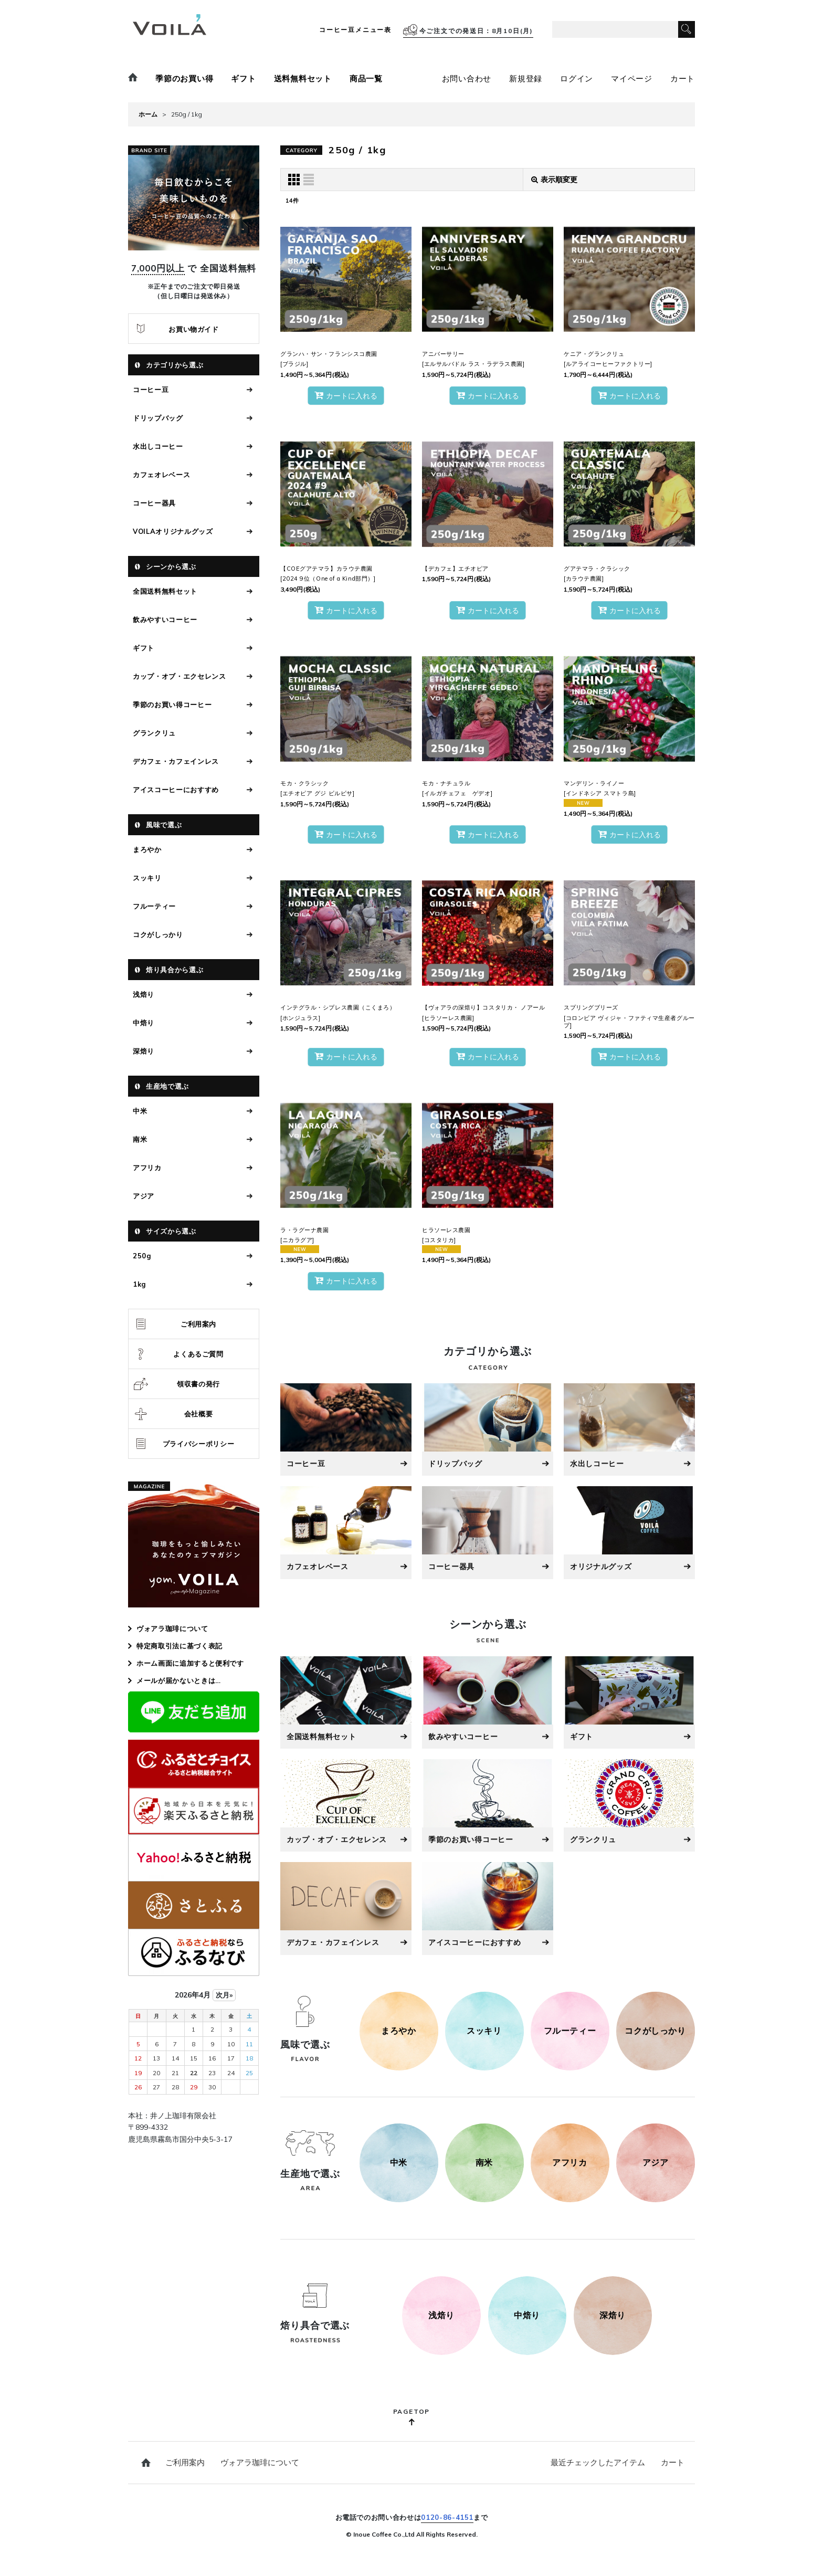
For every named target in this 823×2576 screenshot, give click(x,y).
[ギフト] (629, 1702)
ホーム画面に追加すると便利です (190, 1663)
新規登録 (525, 78)
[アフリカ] (570, 2162)
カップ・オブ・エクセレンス (179, 676)
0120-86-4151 (447, 2517)
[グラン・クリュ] (629, 1805)
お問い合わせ (467, 78)
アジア (143, 1196)
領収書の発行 (198, 1384)
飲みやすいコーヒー (165, 619)
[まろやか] (399, 2031)
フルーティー (154, 906)
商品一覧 (366, 78)
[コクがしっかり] (655, 2031)
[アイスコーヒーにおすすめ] (487, 1908)
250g (142, 1256)
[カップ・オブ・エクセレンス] (346, 1805)
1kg (139, 1284)
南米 (140, 1139)
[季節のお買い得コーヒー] (487, 1805)
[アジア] (655, 2162)
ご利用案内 (198, 1324)
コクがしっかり (158, 934)
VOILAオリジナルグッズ (173, 531)
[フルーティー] (570, 2031)
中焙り (143, 1022)
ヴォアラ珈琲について (172, 1628)
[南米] (484, 2162)
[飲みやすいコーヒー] (487, 1702)
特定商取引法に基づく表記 (179, 1646)
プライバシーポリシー (199, 1443)
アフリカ (147, 1167)
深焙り (143, 1051)
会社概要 (198, 1414)
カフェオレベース (161, 474)
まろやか (147, 849)
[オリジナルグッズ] (629, 1532)
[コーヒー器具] (487, 1532)
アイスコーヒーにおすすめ (176, 789)
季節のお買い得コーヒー (172, 704)
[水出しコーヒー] (629, 1429)
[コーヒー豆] (346, 1429)
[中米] (399, 2162)
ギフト (243, 78)
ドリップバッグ (158, 418)
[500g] (527, 2315)
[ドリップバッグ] (487, 1429)
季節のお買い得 (184, 78)
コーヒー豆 (150, 389)
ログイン (576, 78)
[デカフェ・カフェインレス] (346, 1908)
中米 (140, 1111)
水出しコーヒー (158, 446)
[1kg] (612, 2315)
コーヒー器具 (154, 503)
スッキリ (147, 878)
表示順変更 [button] (554, 179)
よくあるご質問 (198, 1354)
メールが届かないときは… (178, 1680)
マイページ (631, 78)
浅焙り (143, 994)
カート (682, 78)
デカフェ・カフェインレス (176, 761)
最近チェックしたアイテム (598, 2462)
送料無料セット (303, 78)
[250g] (441, 2315)
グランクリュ (154, 733)
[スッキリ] (484, 2031)
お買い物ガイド (193, 329)
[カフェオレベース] (346, 1532)
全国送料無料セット (165, 591)
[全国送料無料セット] (346, 1702)
